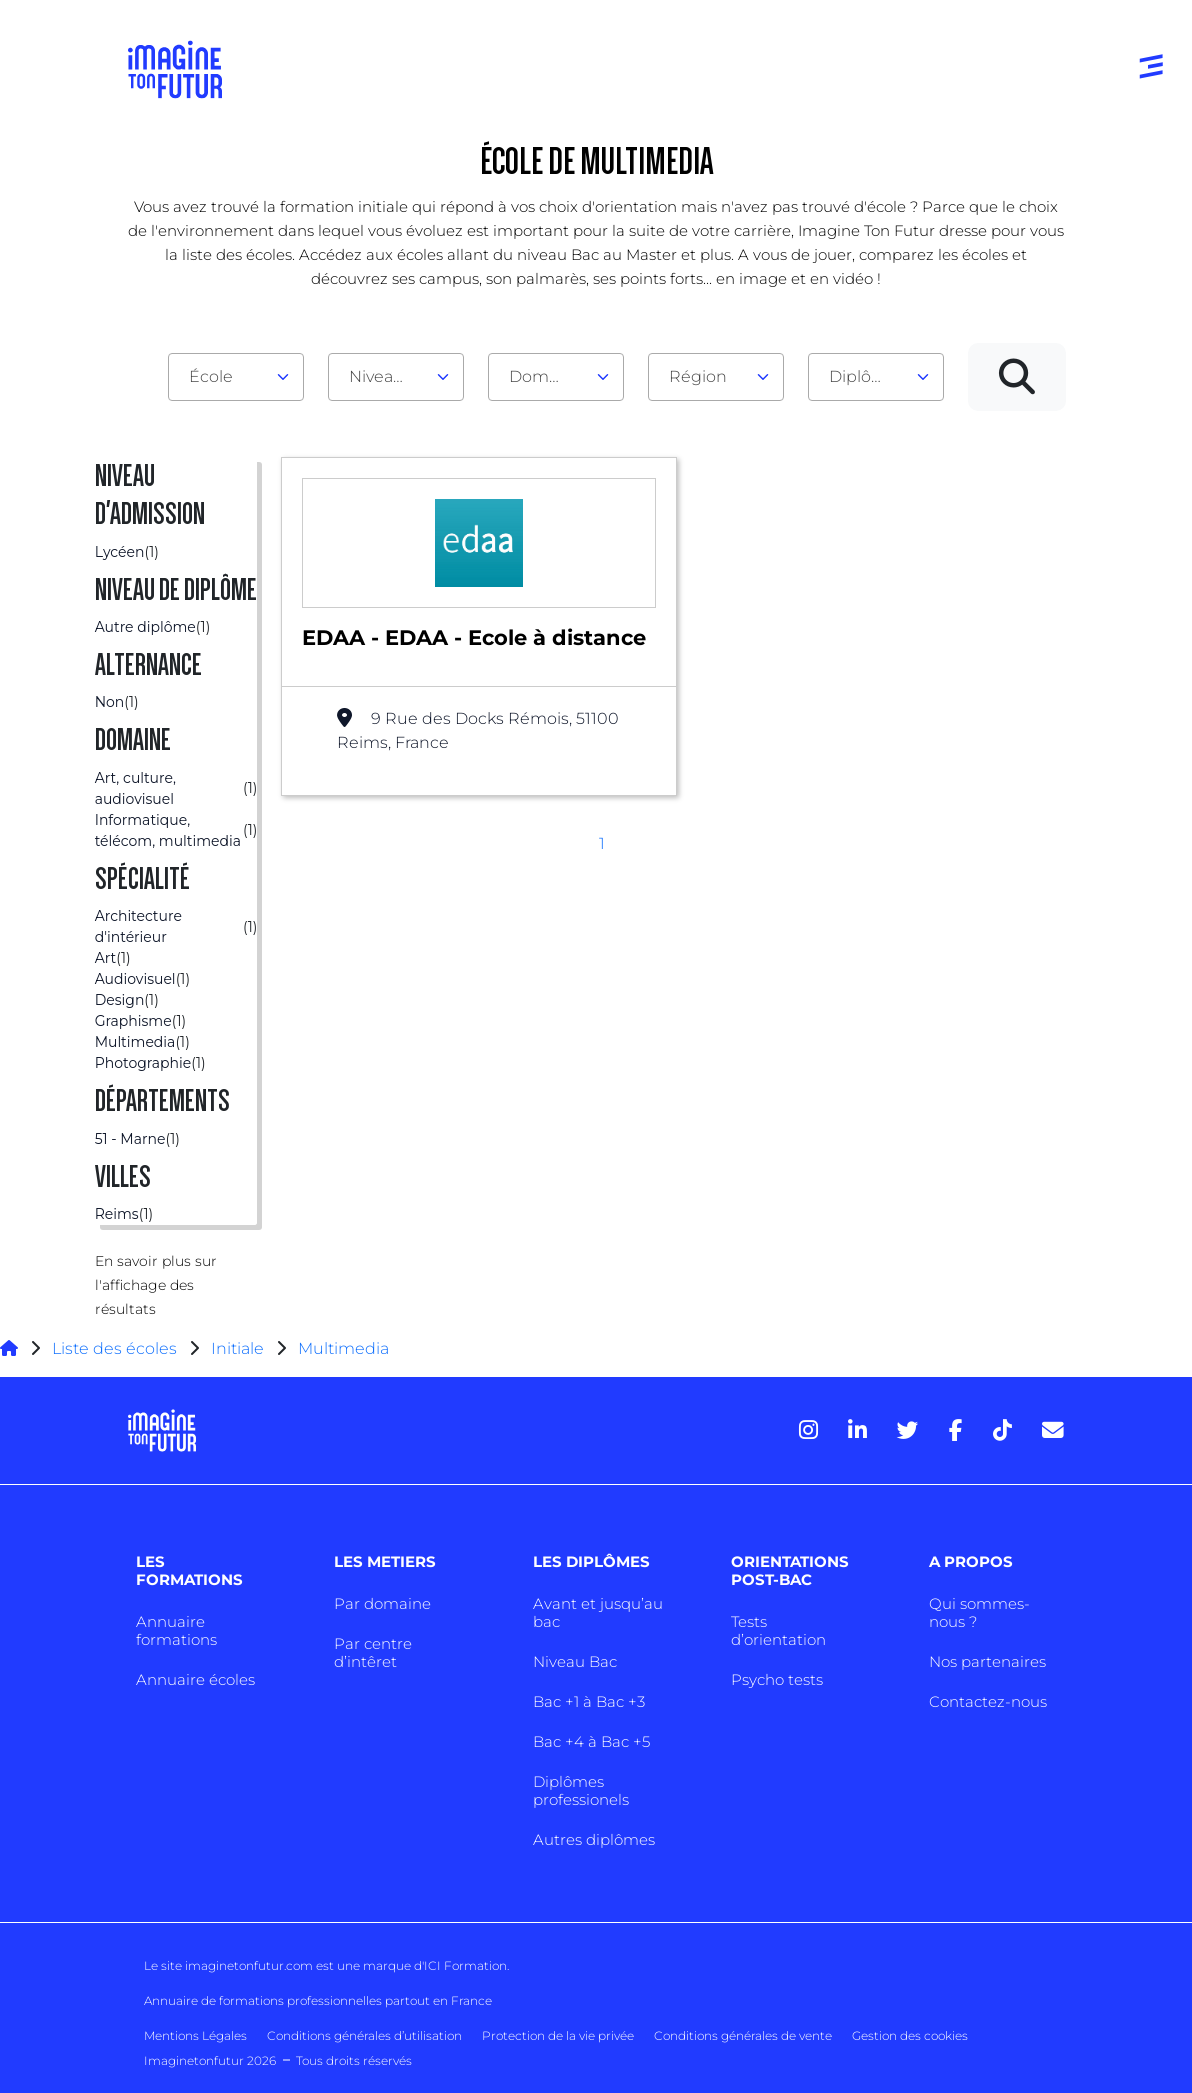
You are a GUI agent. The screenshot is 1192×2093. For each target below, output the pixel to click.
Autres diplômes (594, 1839)
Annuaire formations (176, 1630)
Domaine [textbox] (546, 376)
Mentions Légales (195, 2035)
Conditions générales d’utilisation (364, 2035)
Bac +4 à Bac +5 (591, 1741)
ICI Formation (465, 1965)
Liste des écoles (114, 1348)
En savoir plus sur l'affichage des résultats (156, 1285)
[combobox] (236, 377)
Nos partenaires (987, 1661)
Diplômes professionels (581, 1790)
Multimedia (343, 1348)
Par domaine (382, 1603)
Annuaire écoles (195, 1679)
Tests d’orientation (778, 1630)
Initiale (237, 1348)
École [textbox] (211, 376)
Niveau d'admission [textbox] (388, 376)
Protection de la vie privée (558, 2035)
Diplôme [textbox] (863, 376)
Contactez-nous (988, 1701)
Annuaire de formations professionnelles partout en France (318, 2000)
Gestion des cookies (910, 2035)
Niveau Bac (575, 1661)
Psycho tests (777, 1679)
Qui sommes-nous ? (979, 1612)
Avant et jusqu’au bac (598, 1612)
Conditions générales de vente (743, 2035)
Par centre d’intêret (373, 1652)
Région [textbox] (698, 376)
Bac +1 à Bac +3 (589, 1701)
